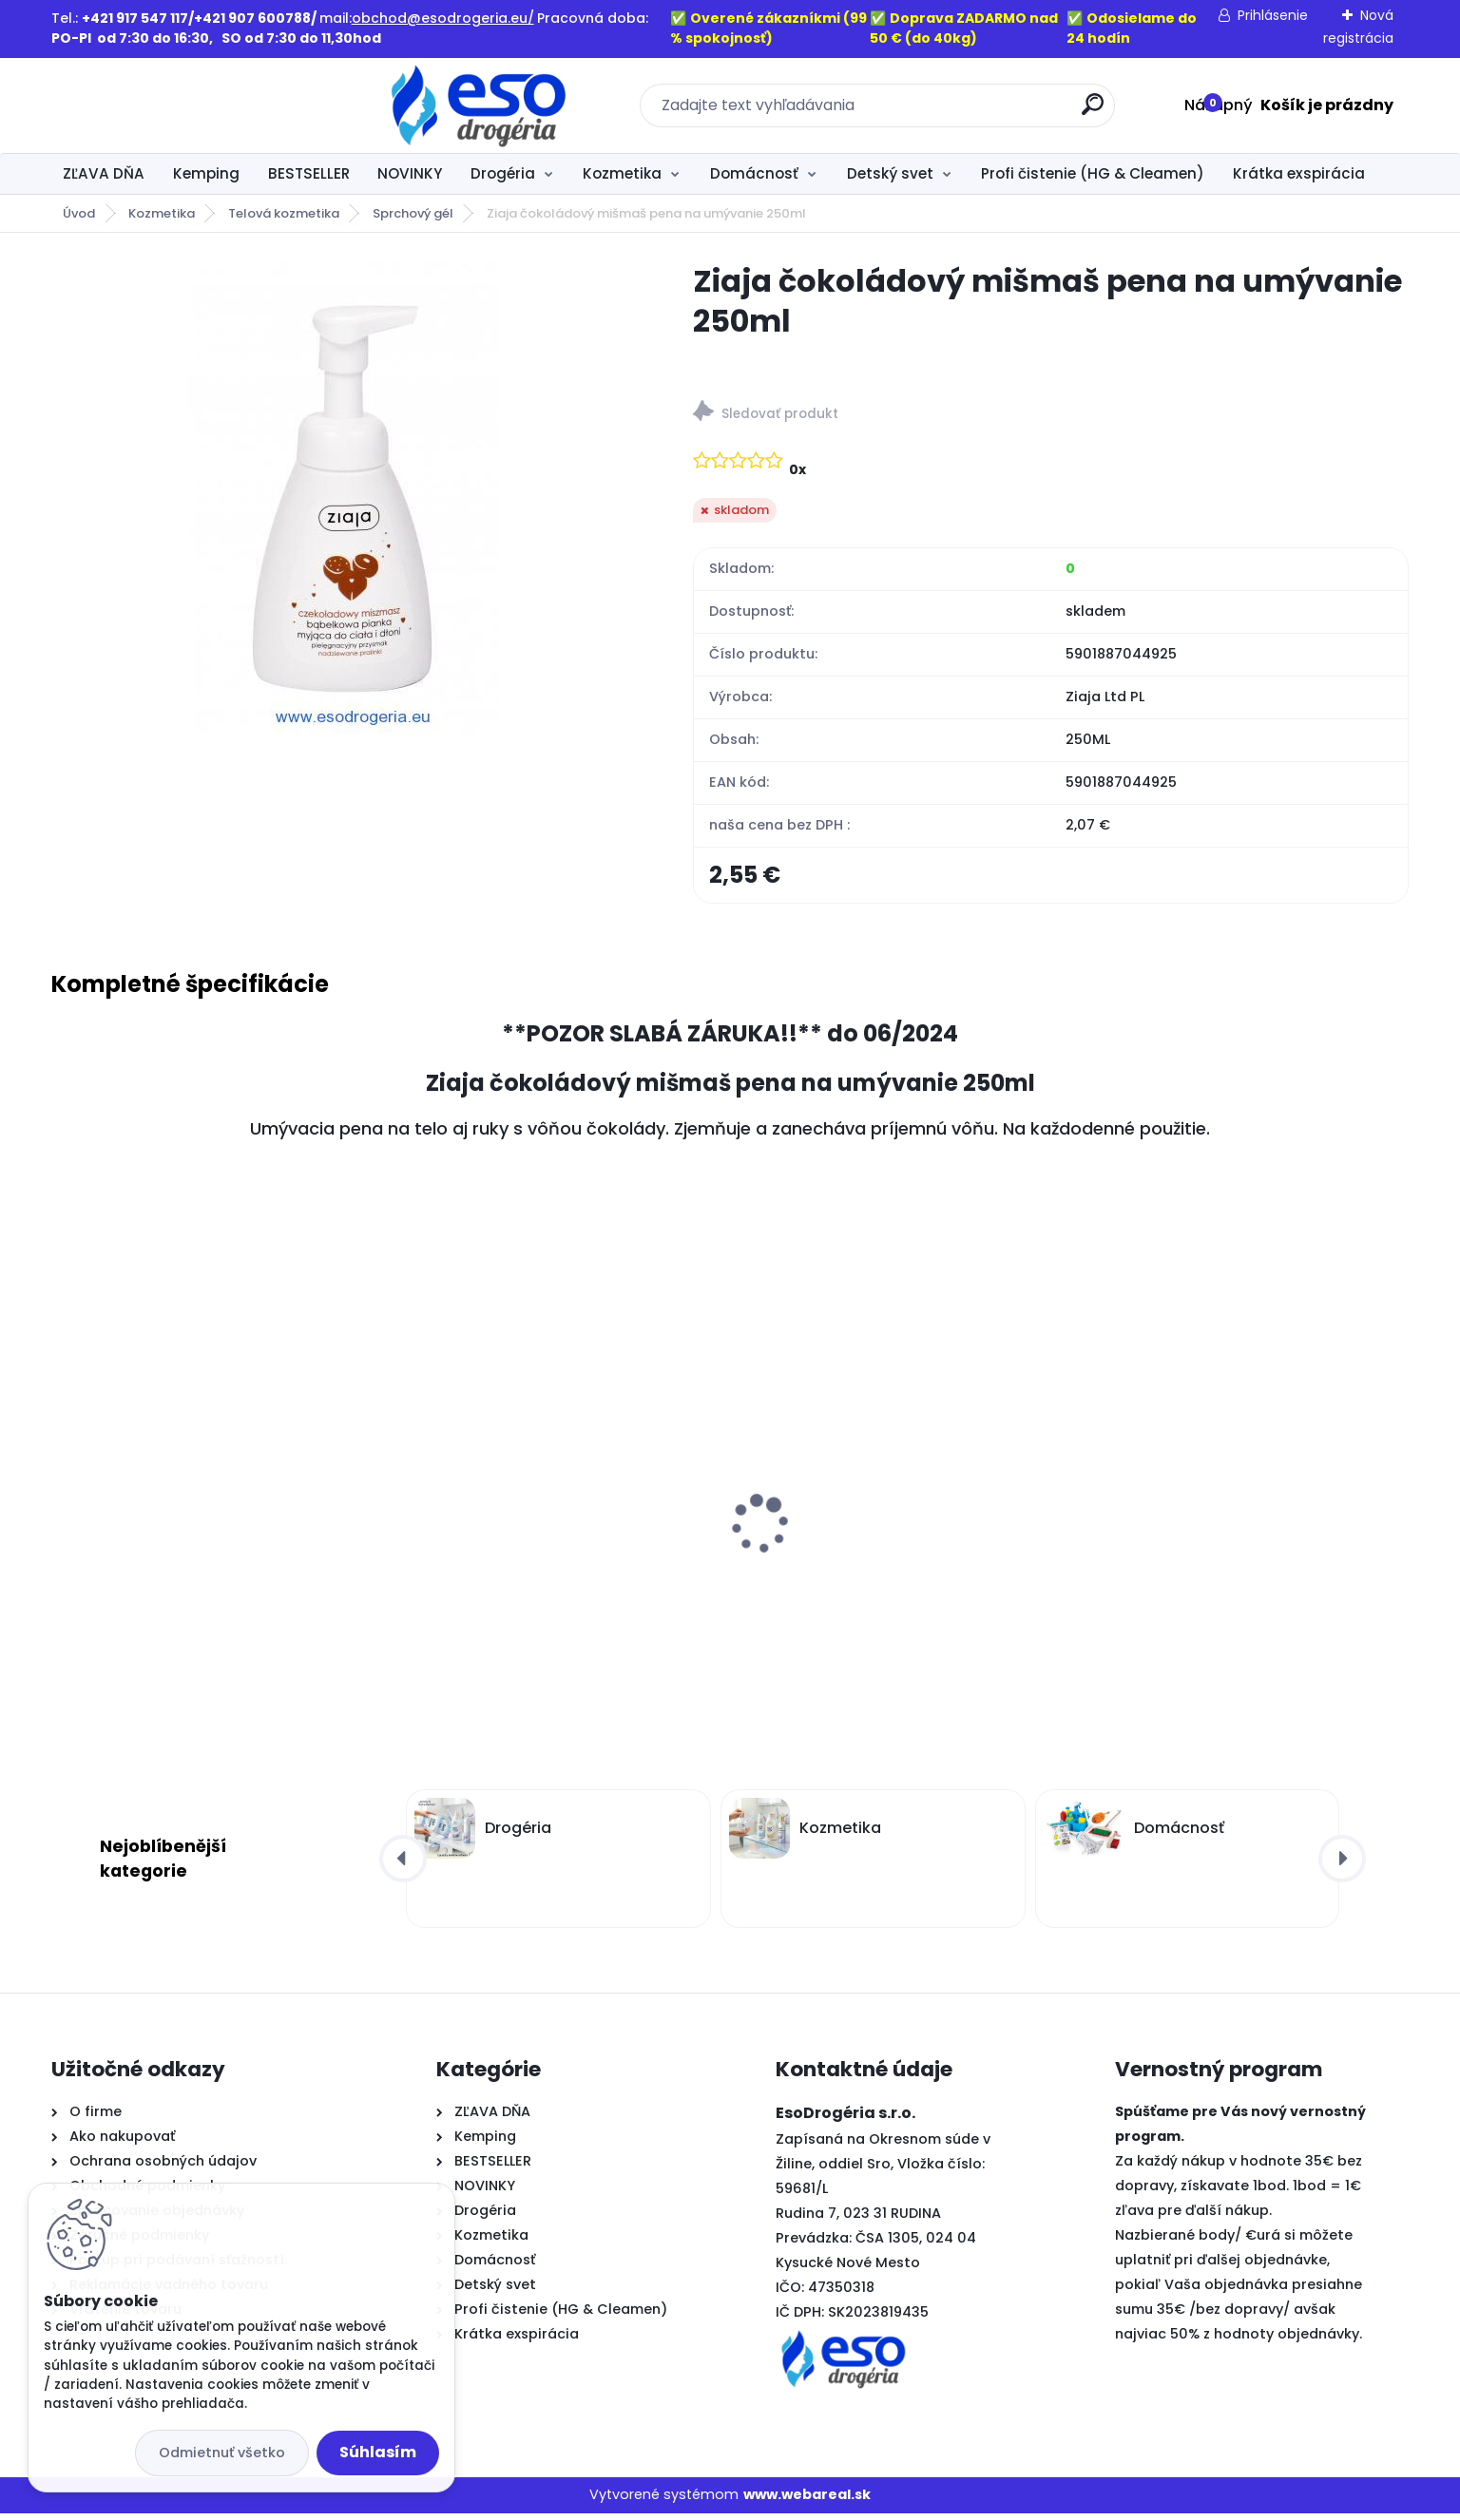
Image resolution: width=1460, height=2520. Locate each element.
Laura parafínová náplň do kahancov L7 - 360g (898, 1568)
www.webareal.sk (807, 2501)
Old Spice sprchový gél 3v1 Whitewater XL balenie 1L (549, 1568)
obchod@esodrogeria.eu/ (443, 18)
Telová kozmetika (283, 213)
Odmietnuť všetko (222, 2452)
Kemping (206, 173)
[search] (937, 111)
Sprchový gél (413, 213)
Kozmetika (622, 173)
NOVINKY (409, 173)
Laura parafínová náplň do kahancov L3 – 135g (1243, 1568)
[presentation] (63, 1501)
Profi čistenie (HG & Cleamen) (1092, 173)
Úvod (79, 213)
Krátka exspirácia (1299, 173)
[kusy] (120, 1721)
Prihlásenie (1273, 15)
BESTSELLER (309, 173)
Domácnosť (754, 173)
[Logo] (167, 105)
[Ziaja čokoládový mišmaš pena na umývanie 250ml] (341, 498)
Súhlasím (377, 2452)
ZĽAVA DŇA (103, 173)
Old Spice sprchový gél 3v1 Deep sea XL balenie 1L (207, 1568)
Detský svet (890, 173)
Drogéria (503, 173)
